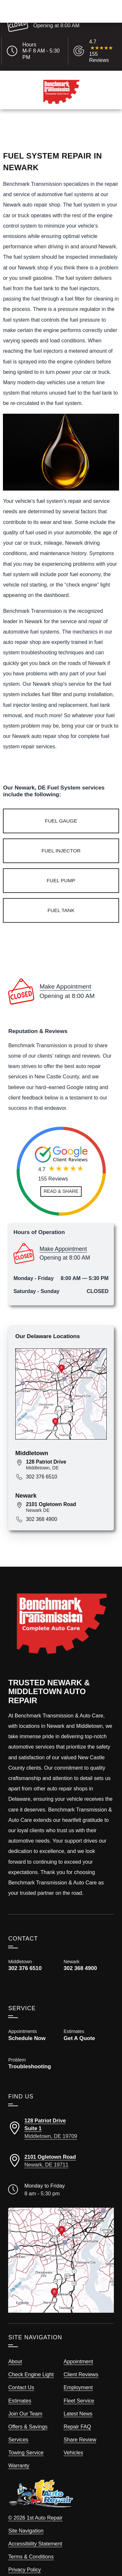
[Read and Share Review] (61, 1178)
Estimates (57, 124)
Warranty (18, 2452)
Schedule (85, 124)
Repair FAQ (77, 2413)
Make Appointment (54, 17)
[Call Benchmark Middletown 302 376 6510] (33, 1951)
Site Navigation (25, 2517)
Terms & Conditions (31, 2543)
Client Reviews (81, 2361)
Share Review (80, 2426)
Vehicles (73, 2439)
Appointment (78, 2348)
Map (108, 124)
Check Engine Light (31, 2361)
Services (18, 2426)
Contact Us (21, 2374)
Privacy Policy (24, 2556)
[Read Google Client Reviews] (102, 51)
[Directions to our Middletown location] (61, 2115)
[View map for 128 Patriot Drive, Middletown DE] (66, 1452)
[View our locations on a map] (61, 2246)
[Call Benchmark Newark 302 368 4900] (89, 1957)
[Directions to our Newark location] (61, 2147)
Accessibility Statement (35, 2531)
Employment (78, 2374)
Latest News (78, 2400)
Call (33, 124)
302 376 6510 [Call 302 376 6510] (41, 1463)
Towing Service (25, 2439)
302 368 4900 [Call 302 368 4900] (41, 1506)
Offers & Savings (27, 2413)
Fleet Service (79, 2387)
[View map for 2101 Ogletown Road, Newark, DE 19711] (66, 1494)
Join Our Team (25, 2400)
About (15, 2348)
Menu (14, 124)
